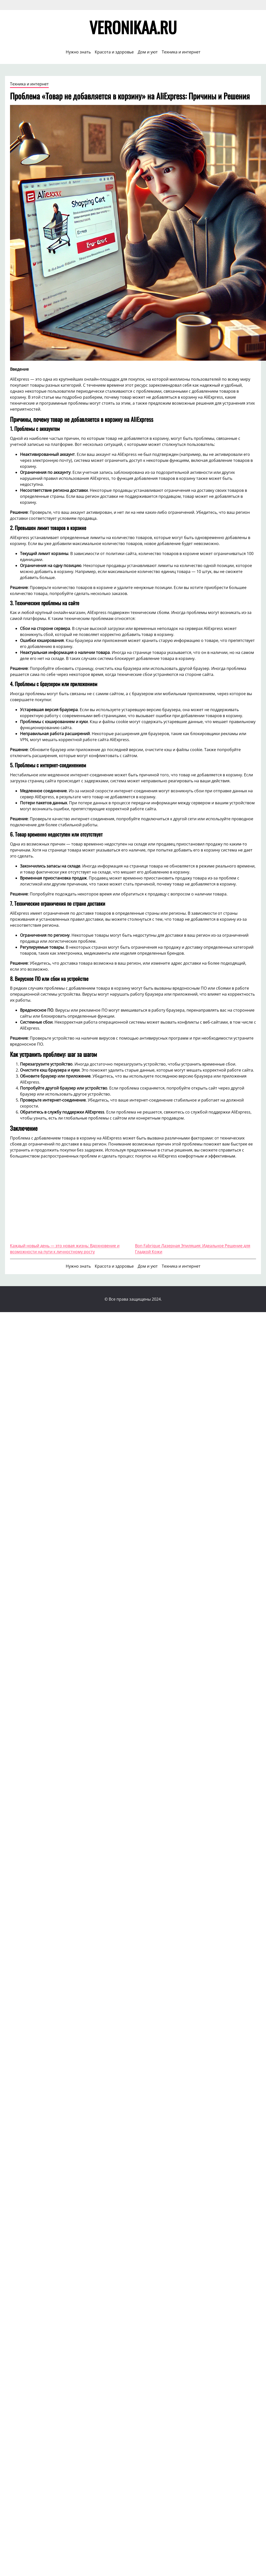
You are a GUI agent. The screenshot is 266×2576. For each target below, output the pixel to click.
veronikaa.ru (133, 27)
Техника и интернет (29, 84)
